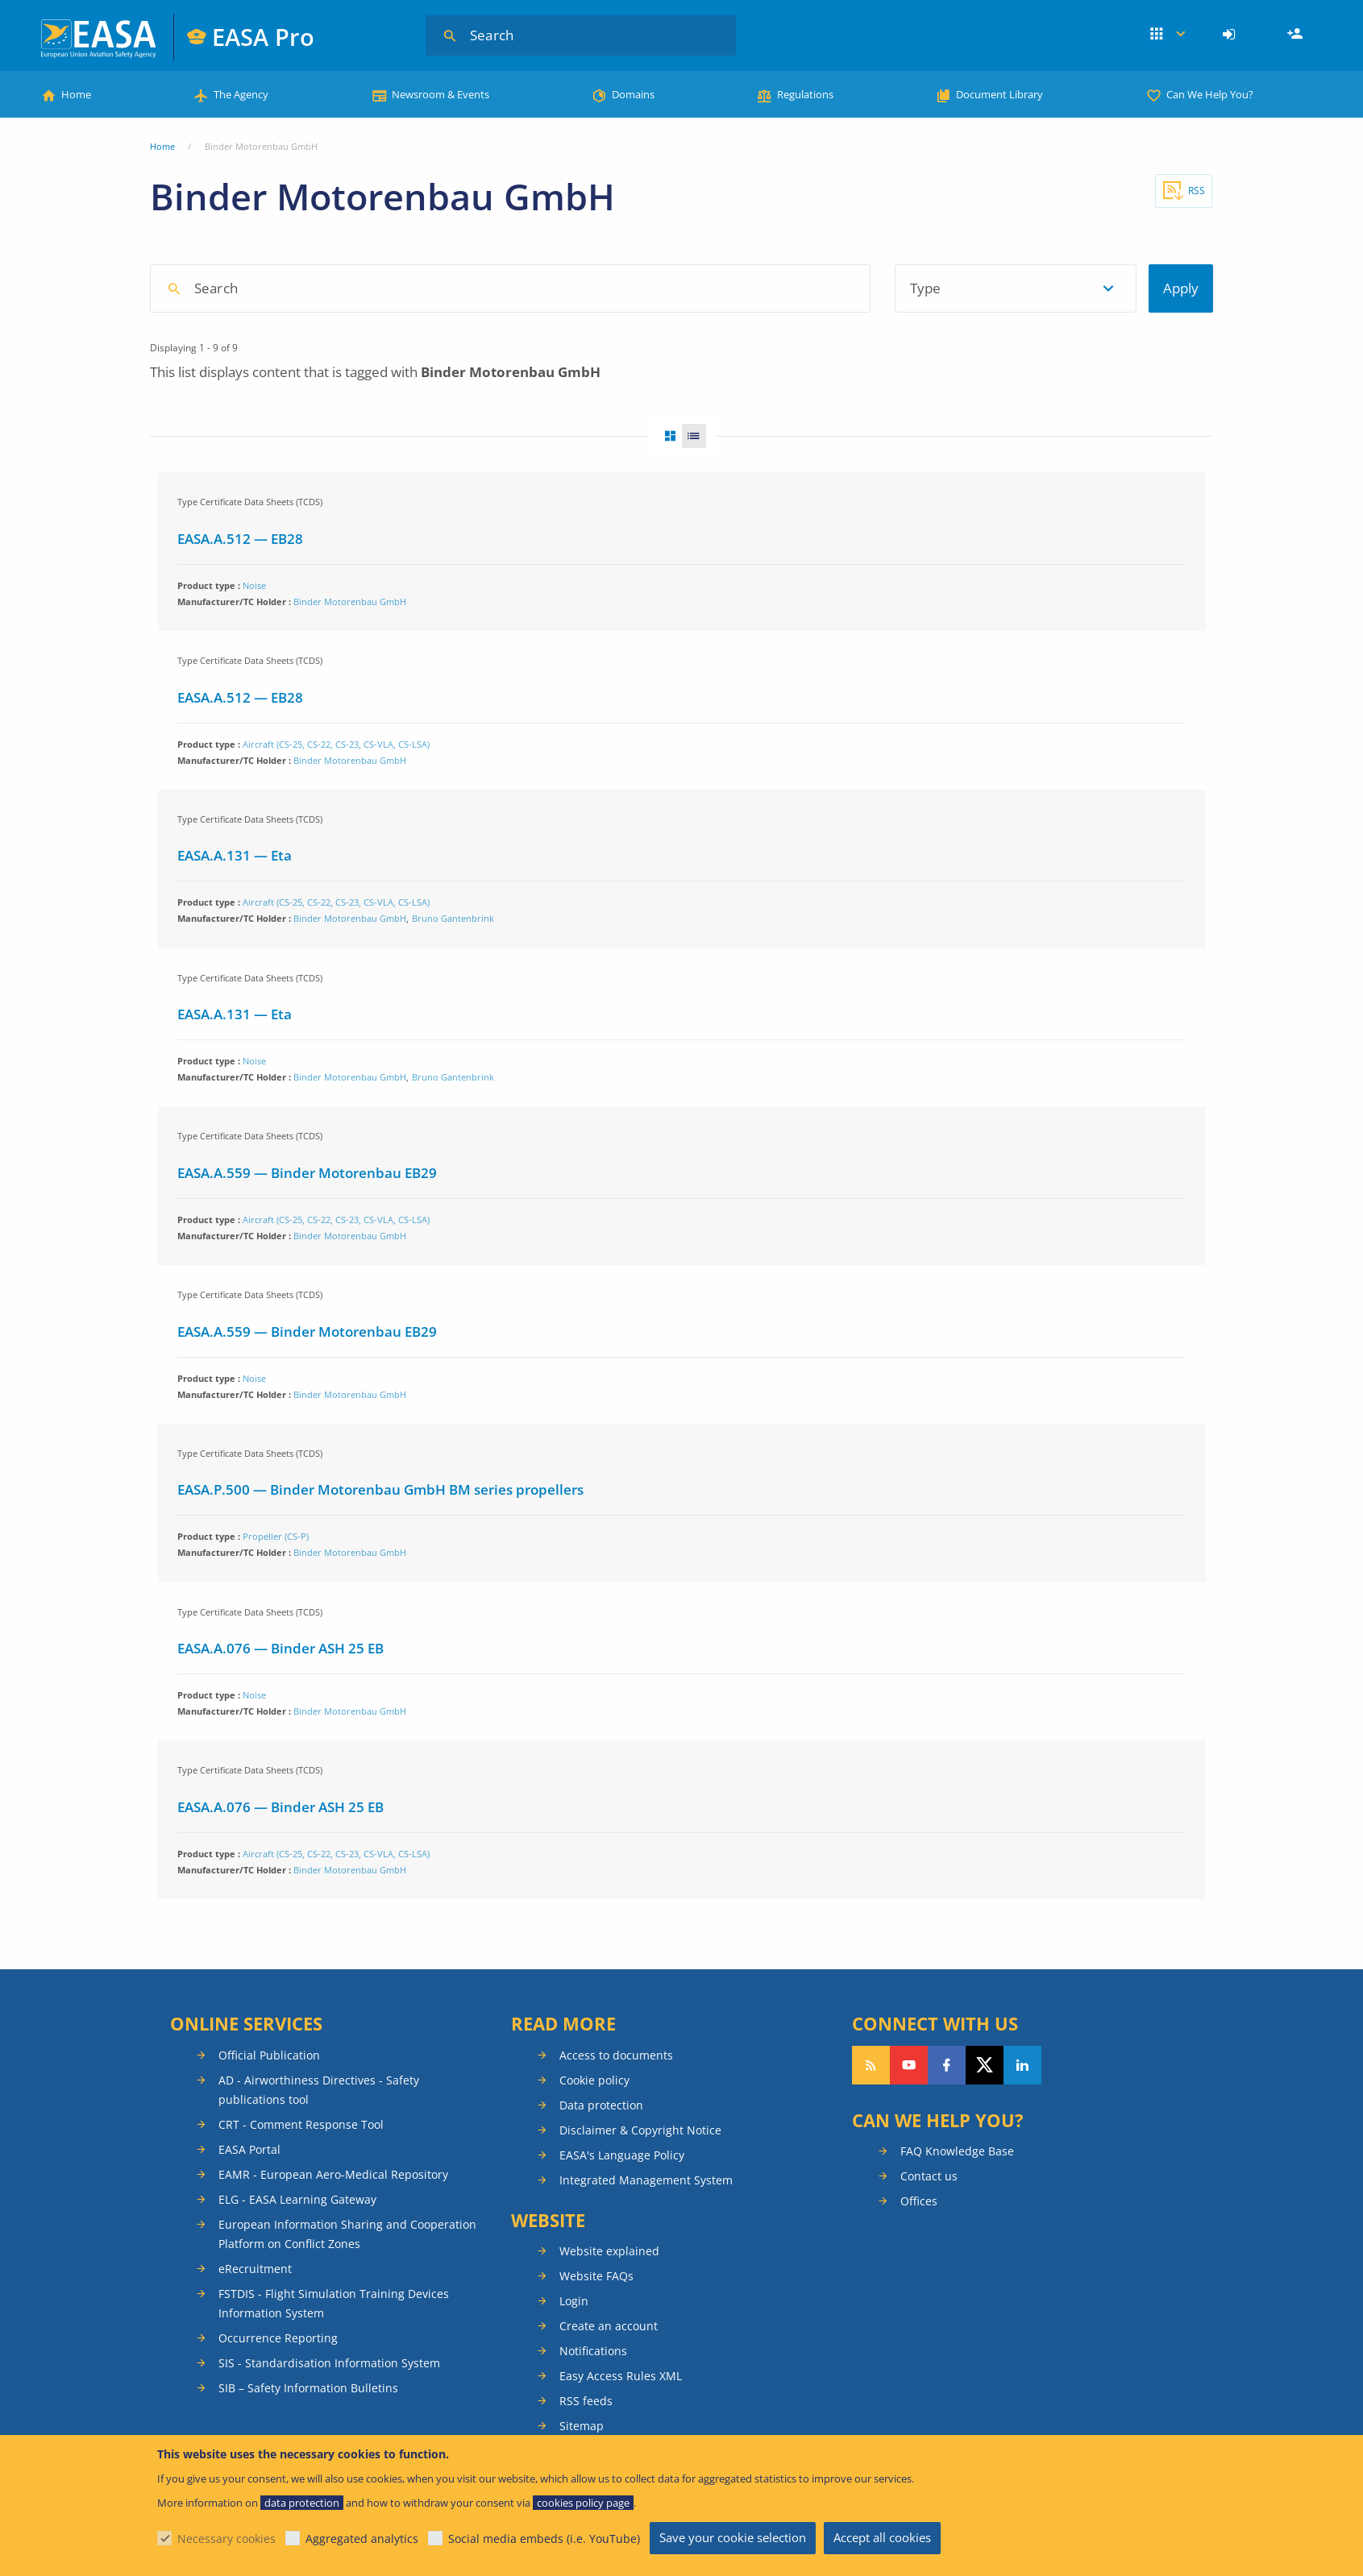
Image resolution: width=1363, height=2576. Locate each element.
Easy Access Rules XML (620, 2375)
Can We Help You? (1209, 94)
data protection (301, 2502)
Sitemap (581, 2425)
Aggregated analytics (361, 2538)
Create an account (608, 2325)
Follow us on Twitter (985, 2065)
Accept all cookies (882, 2537)
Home (76, 94)
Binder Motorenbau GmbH (349, 601)
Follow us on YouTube (909, 2065)
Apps (1167, 34)
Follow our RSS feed (871, 2065)
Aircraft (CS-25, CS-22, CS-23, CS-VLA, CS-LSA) (336, 744)
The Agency (241, 94)
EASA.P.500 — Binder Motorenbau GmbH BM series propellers (380, 1489)
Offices (918, 2201)
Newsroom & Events (440, 94)
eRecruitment (255, 2268)
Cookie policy (594, 2080)
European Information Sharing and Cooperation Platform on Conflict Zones (347, 2234)
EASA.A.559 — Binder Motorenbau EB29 (307, 1173)
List (699, 436)
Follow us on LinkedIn (1022, 2065)
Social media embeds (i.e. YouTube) (544, 2538)
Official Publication (269, 2055)
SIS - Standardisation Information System (329, 2363)
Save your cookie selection (732, 2537)
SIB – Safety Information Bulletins (308, 2388)
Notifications (593, 2350)
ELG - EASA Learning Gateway (297, 2199)
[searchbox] (518, 287)
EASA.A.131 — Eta (234, 855)
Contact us (929, 2176)
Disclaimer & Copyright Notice (640, 2130)
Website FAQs (596, 2276)
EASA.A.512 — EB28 (240, 538)
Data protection (601, 2105)
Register (1297, 34)
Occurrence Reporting (278, 2338)
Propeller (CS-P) (276, 1536)
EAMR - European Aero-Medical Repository (333, 2174)
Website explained (609, 2251)
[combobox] (613, 288)
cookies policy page (583, 2502)
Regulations (805, 94)
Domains (633, 94)
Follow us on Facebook (947, 2065)
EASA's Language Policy (621, 2155)
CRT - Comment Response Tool (301, 2124)
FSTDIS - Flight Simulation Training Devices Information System (333, 2303)
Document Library (999, 94)
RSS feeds (586, 2400)
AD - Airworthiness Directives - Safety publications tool (318, 2089)
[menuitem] (1231, 34)
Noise (254, 585)
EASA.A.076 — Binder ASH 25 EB (280, 1648)
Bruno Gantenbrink (453, 918)
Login (1231, 34)
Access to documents (616, 2055)
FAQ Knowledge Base (957, 2151)
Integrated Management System (646, 2180)
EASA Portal (249, 2149)
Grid (665, 436)
